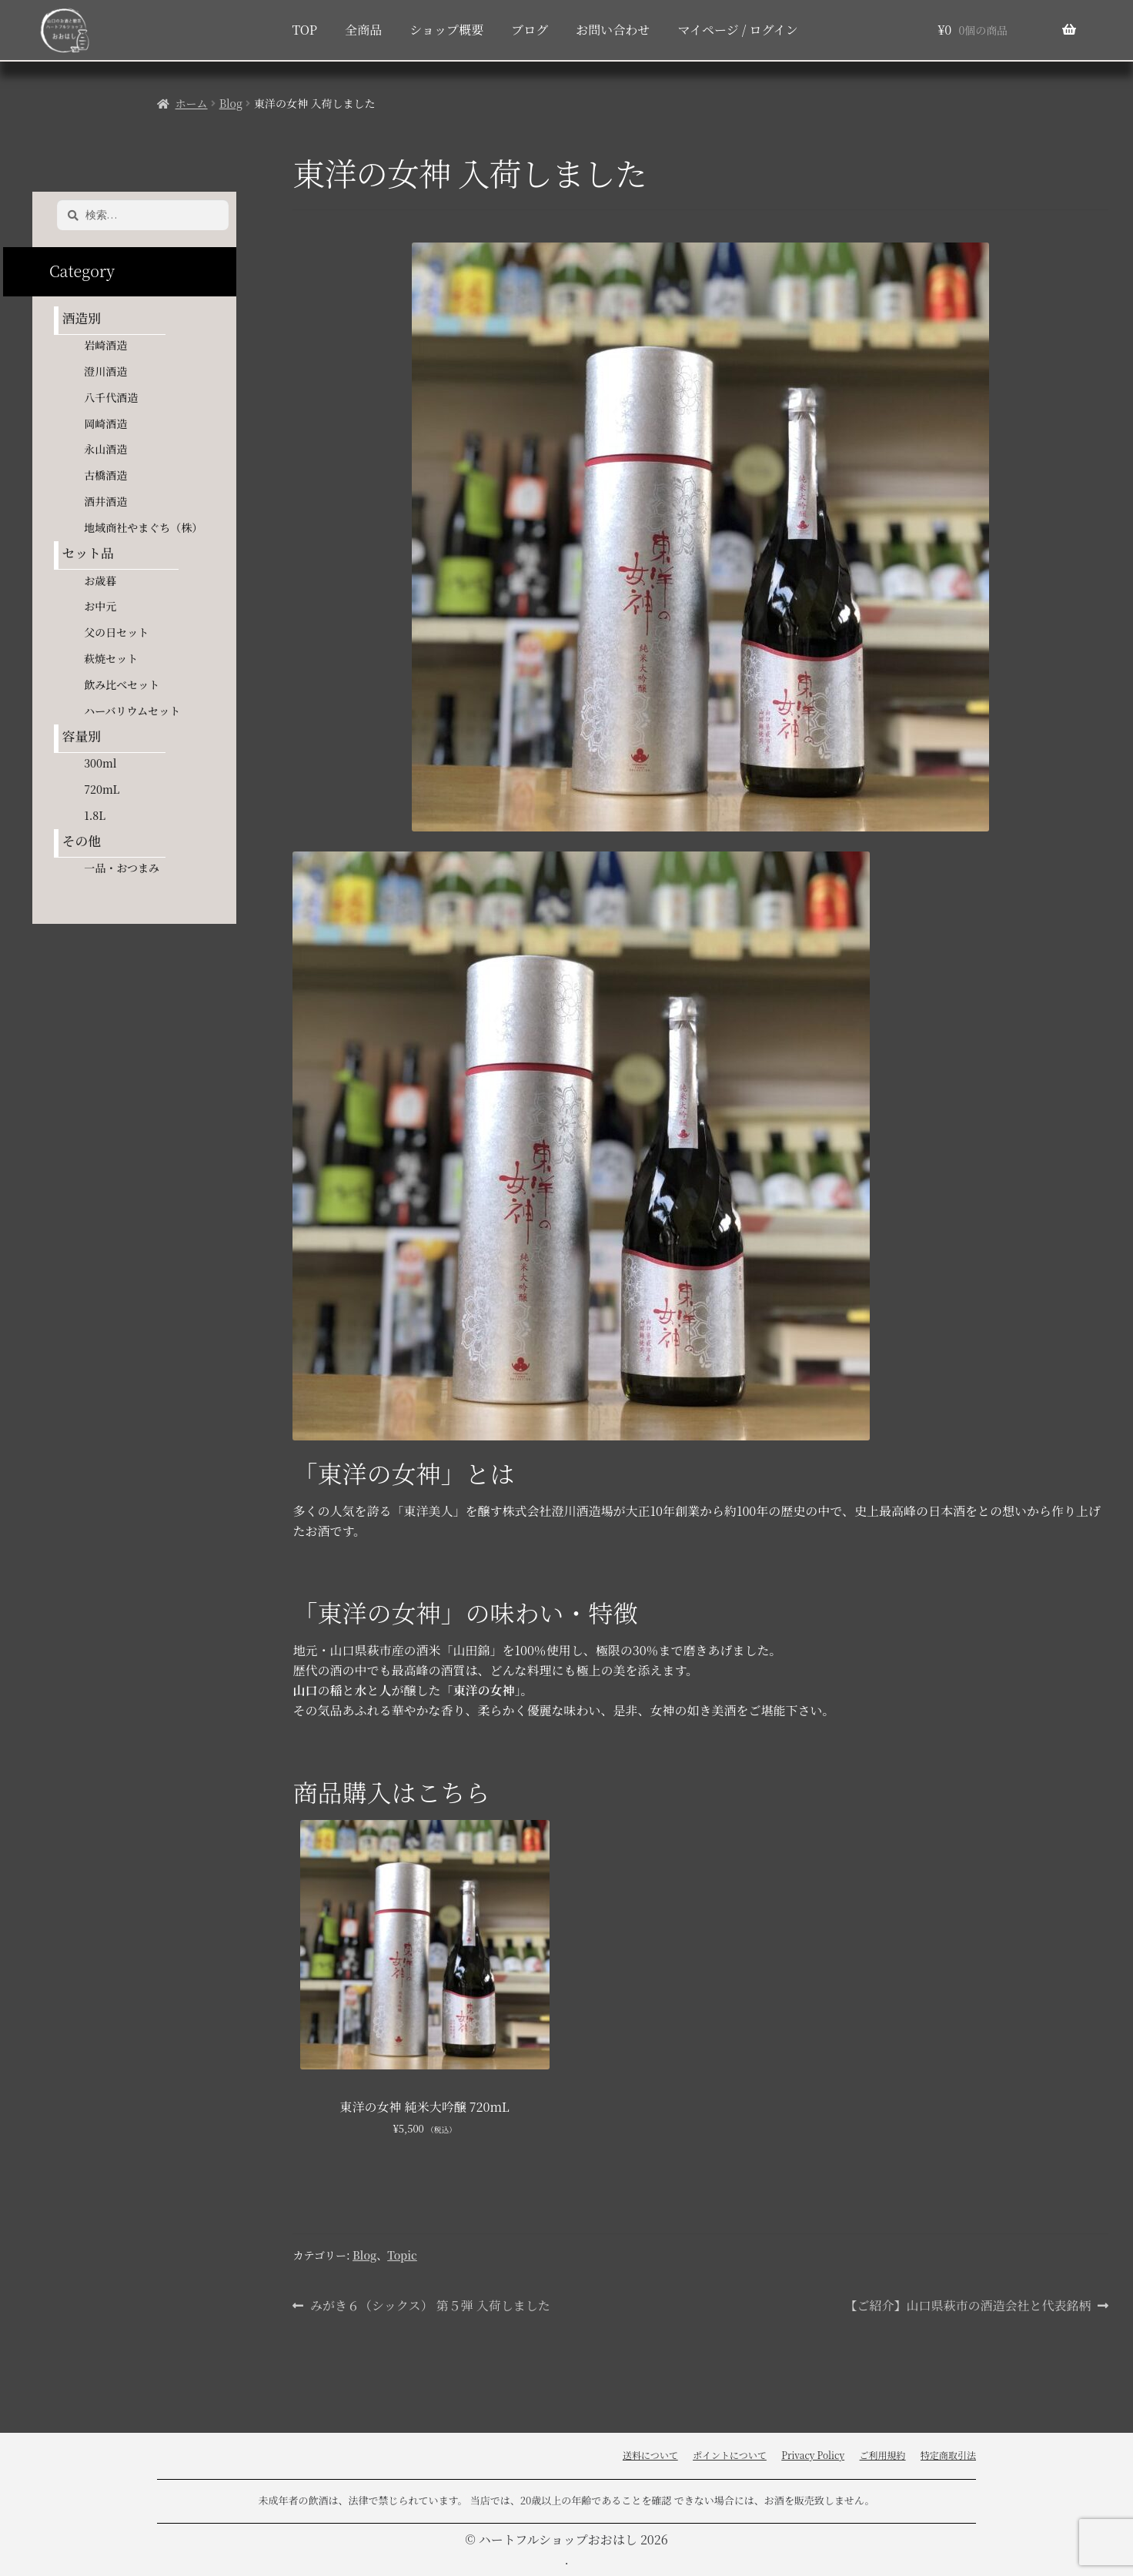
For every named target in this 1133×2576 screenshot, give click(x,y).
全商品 (363, 29)
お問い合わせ (613, 29)
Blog (230, 103)
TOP (304, 29)
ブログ (529, 29)
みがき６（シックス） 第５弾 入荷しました (429, 2306)
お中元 (100, 606)
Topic (402, 2255)
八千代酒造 (111, 397)
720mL (101, 789)
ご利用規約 (883, 2454)
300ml (100, 763)
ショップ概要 (446, 29)
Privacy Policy (812, 2454)
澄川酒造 (105, 371)
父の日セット (116, 632)
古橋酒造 (105, 475)
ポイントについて (730, 2454)
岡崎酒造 (105, 423)
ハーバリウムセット (132, 710)
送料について (650, 2454)
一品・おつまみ (121, 867)
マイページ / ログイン (737, 29)
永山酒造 (111, 449)
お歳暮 (100, 580)
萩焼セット (111, 658)
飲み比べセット (121, 684)
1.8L (94, 815)
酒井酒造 (105, 501)
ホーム (191, 103)
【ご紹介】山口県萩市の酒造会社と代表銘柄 (968, 2306)
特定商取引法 (948, 2454)
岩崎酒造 (105, 345)
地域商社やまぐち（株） (143, 527)
